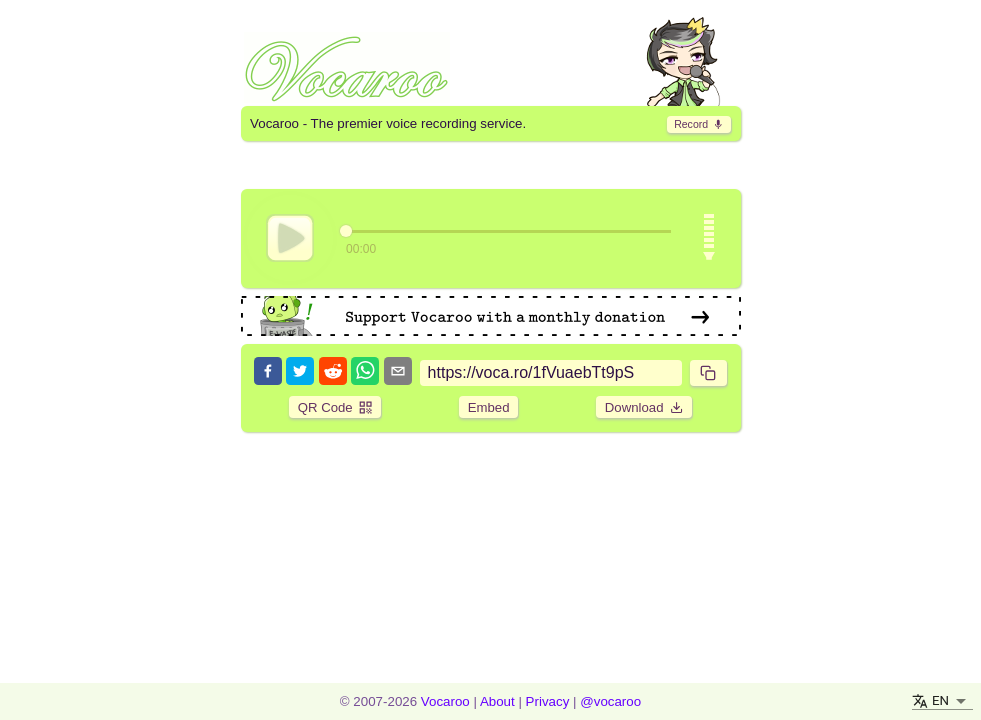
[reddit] (333, 372)
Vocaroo (445, 701)
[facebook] (268, 372)
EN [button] (940, 700)
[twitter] (300, 372)
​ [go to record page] (699, 124)
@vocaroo (610, 701)
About (497, 701)
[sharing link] (551, 373)
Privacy (548, 701)
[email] (398, 372)
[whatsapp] (365, 372)
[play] (290, 238)
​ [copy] (708, 373)
